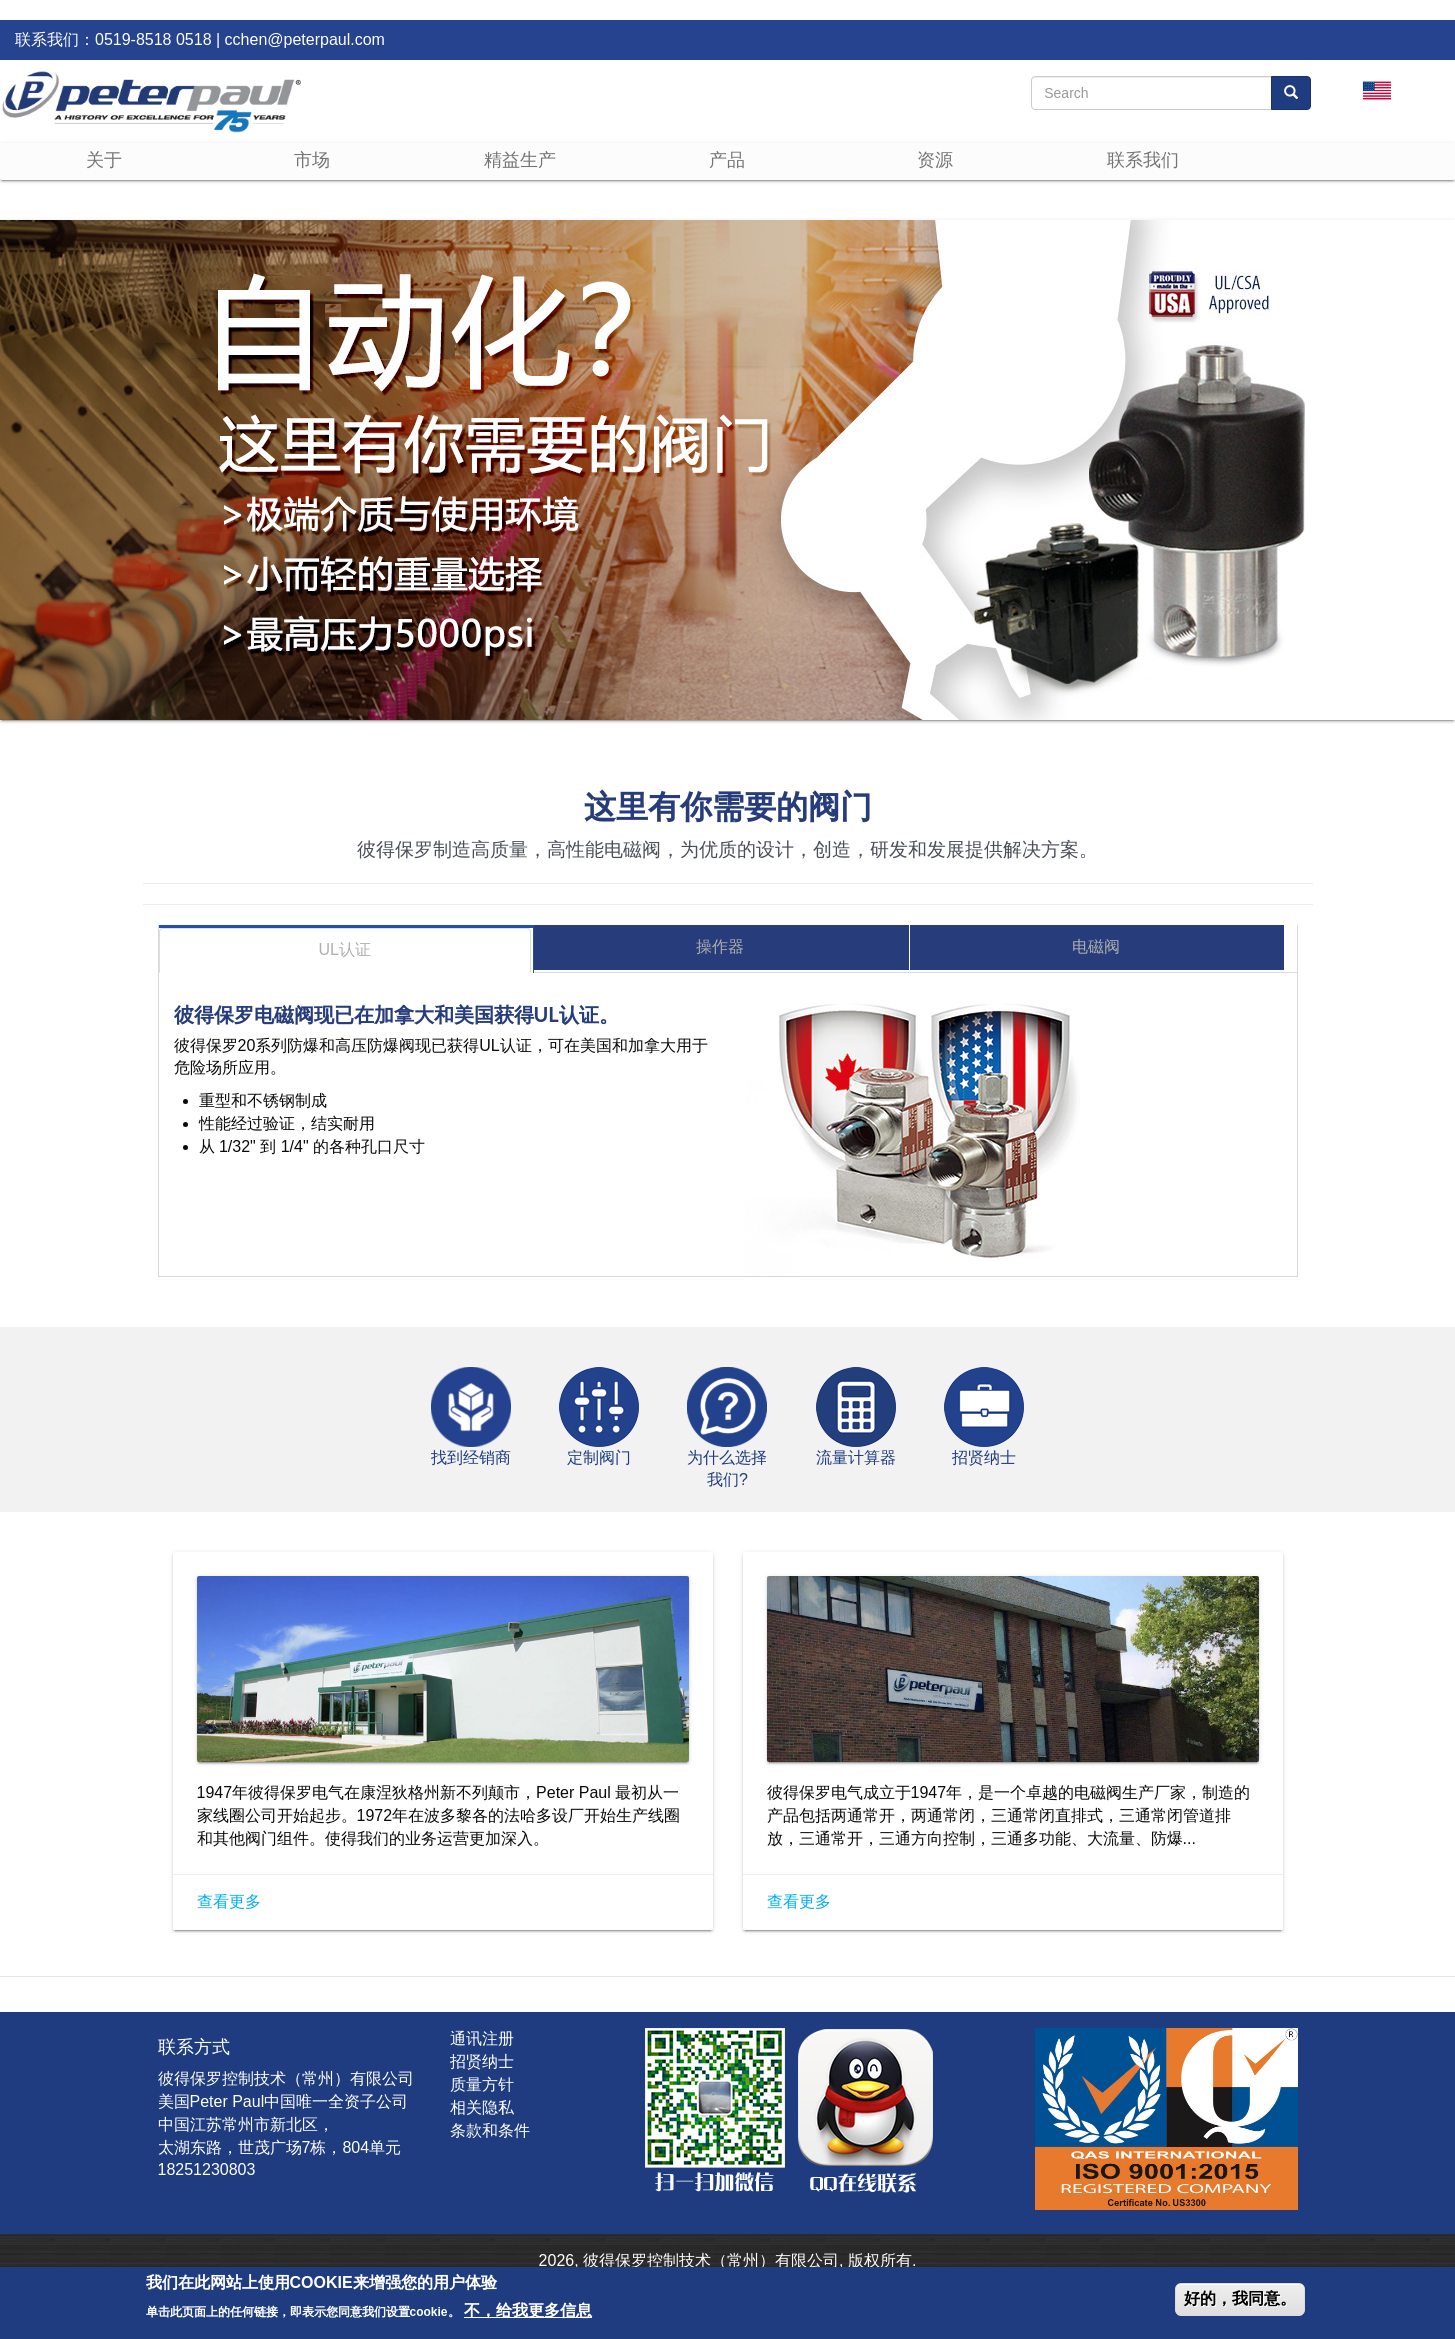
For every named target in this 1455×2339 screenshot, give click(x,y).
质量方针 (482, 2084)
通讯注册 (482, 2038)
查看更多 (229, 1901)
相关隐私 (482, 2107)
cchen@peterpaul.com (305, 39)
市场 (312, 160)
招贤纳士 (482, 2061)
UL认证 (345, 949)
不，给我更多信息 (528, 2310)
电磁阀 (1096, 946)
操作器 (720, 946)
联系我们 (1143, 160)
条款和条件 (490, 2130)
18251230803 (207, 2169)
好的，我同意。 (1240, 2298)
